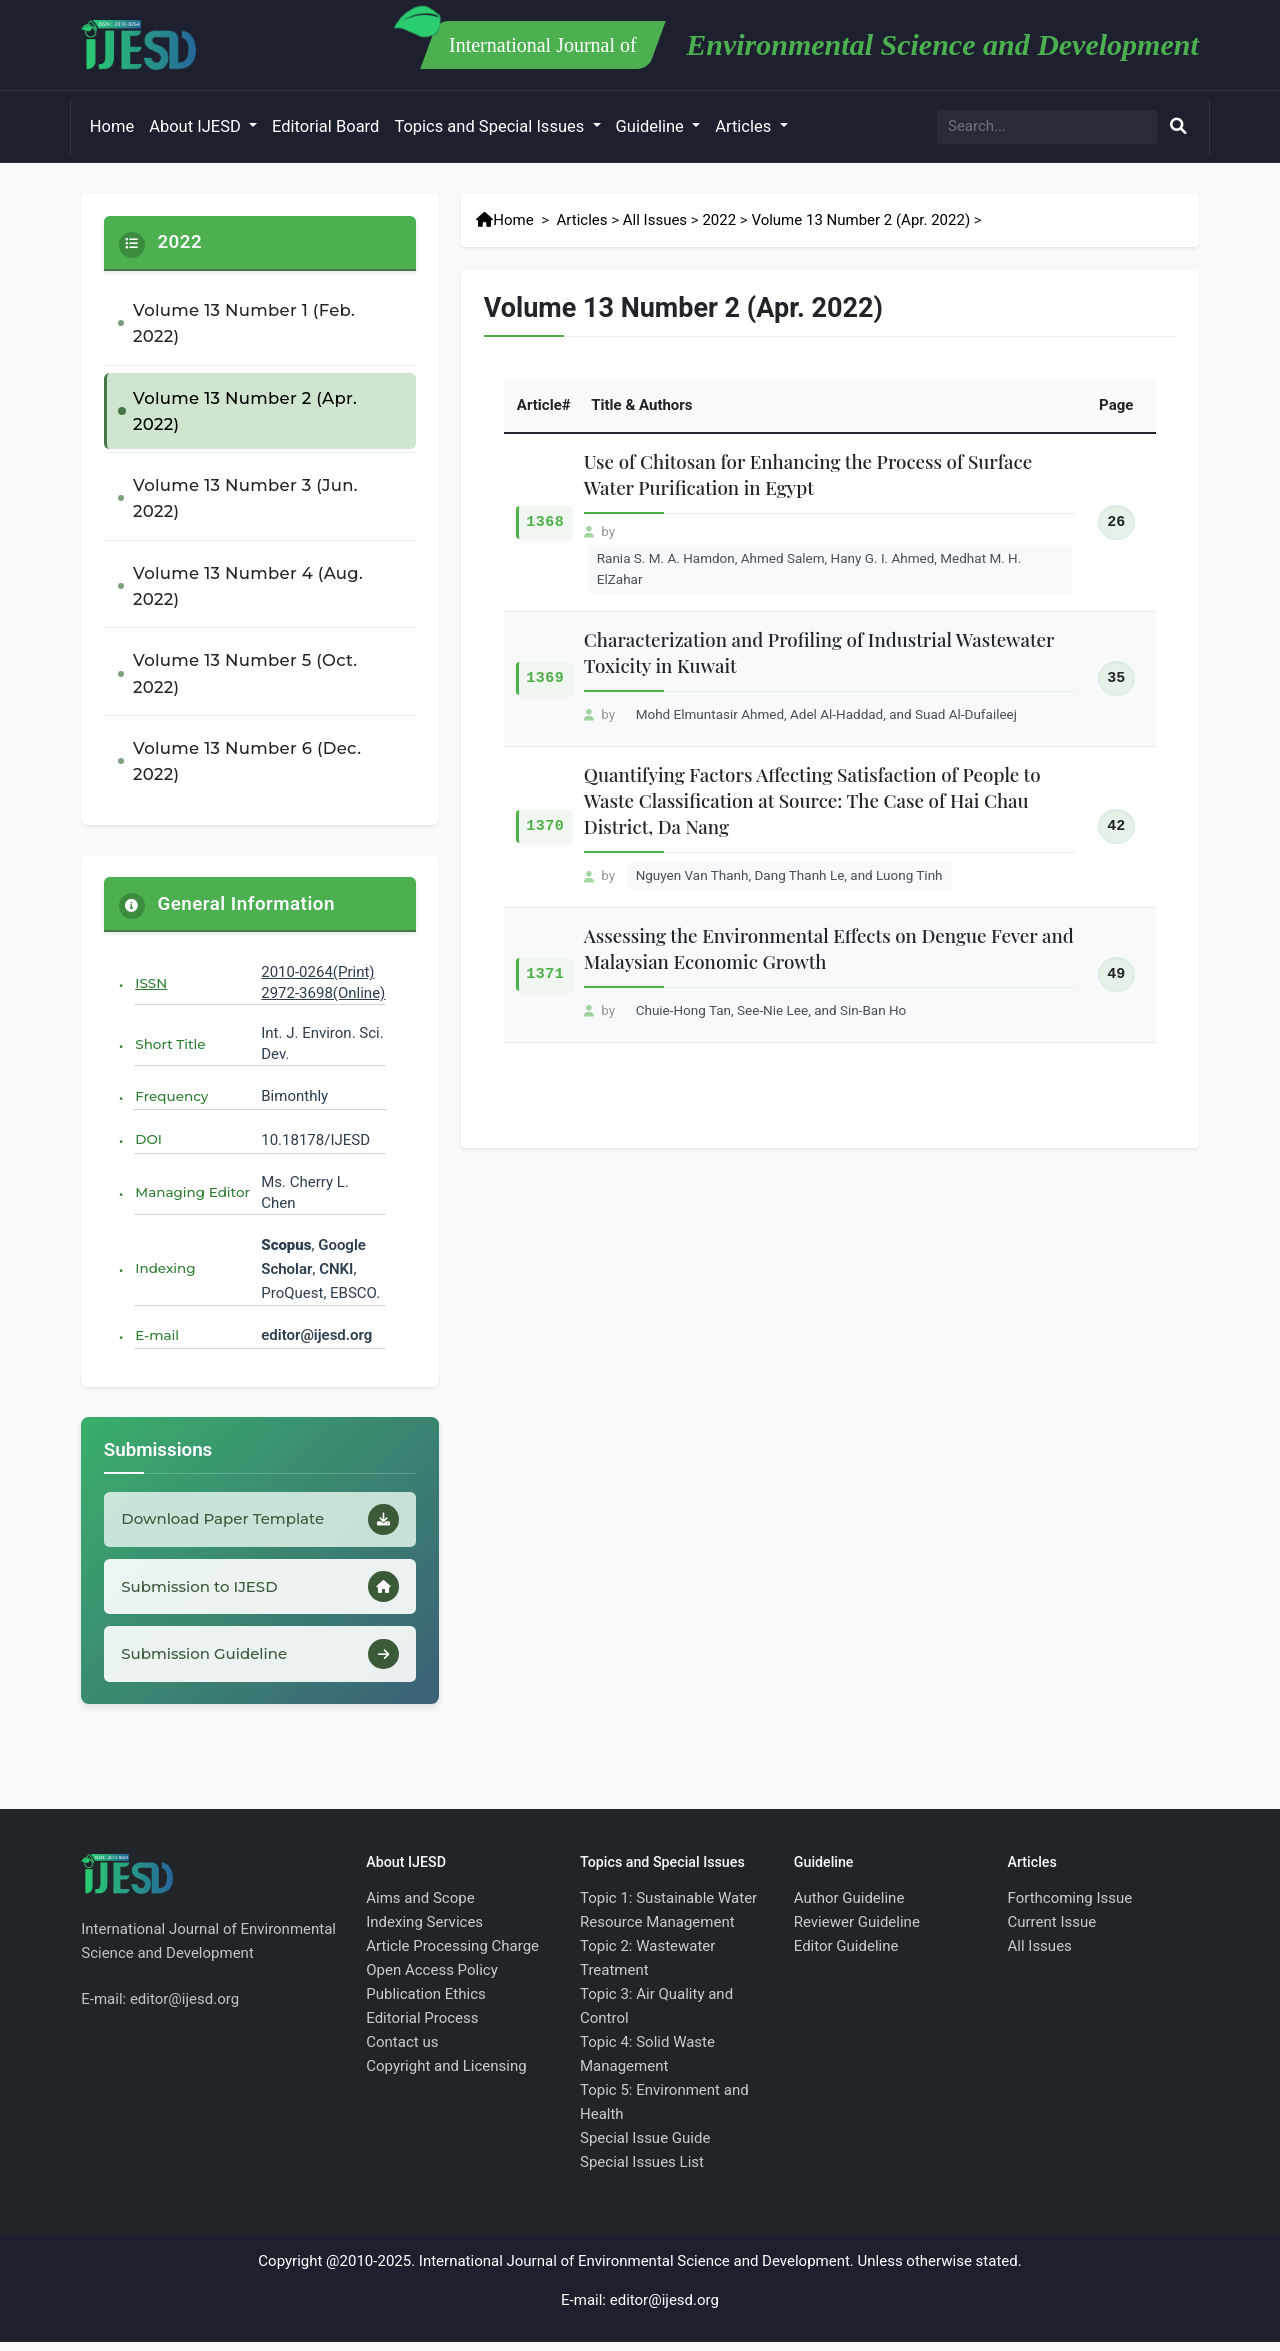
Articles (745, 126)
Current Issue (1052, 1931)
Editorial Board (325, 126)
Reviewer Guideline (857, 1931)
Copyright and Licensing (446, 2075)
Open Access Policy (432, 1979)
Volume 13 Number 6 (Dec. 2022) (247, 761)
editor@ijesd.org (316, 1335)
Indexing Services (424, 1931)
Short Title (170, 1044)
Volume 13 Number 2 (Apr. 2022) (245, 411)
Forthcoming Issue (1070, 1907)
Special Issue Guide (645, 2147)
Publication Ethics (426, 2003)
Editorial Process (422, 2027)
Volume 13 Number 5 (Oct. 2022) (245, 673)
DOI (148, 1139)
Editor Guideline (846, 1955)
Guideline (652, 126)
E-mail (157, 1335)
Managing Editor (192, 1192)
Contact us (402, 2051)
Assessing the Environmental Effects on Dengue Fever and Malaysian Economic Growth (829, 948)
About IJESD (197, 126)
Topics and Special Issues (491, 126)
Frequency (171, 1096)
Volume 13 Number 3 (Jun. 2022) (245, 498)
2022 (719, 220)
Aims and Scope (420, 1907)
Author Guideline (849, 1907)
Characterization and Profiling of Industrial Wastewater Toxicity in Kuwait (819, 652)
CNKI (334, 1269)
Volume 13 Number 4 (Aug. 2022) (248, 586)
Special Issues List (642, 2171)
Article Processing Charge (452, 1955)
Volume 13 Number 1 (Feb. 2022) (244, 323)
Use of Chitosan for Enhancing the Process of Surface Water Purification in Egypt (808, 474)
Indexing (165, 1268)
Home (112, 126)
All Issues (655, 220)
